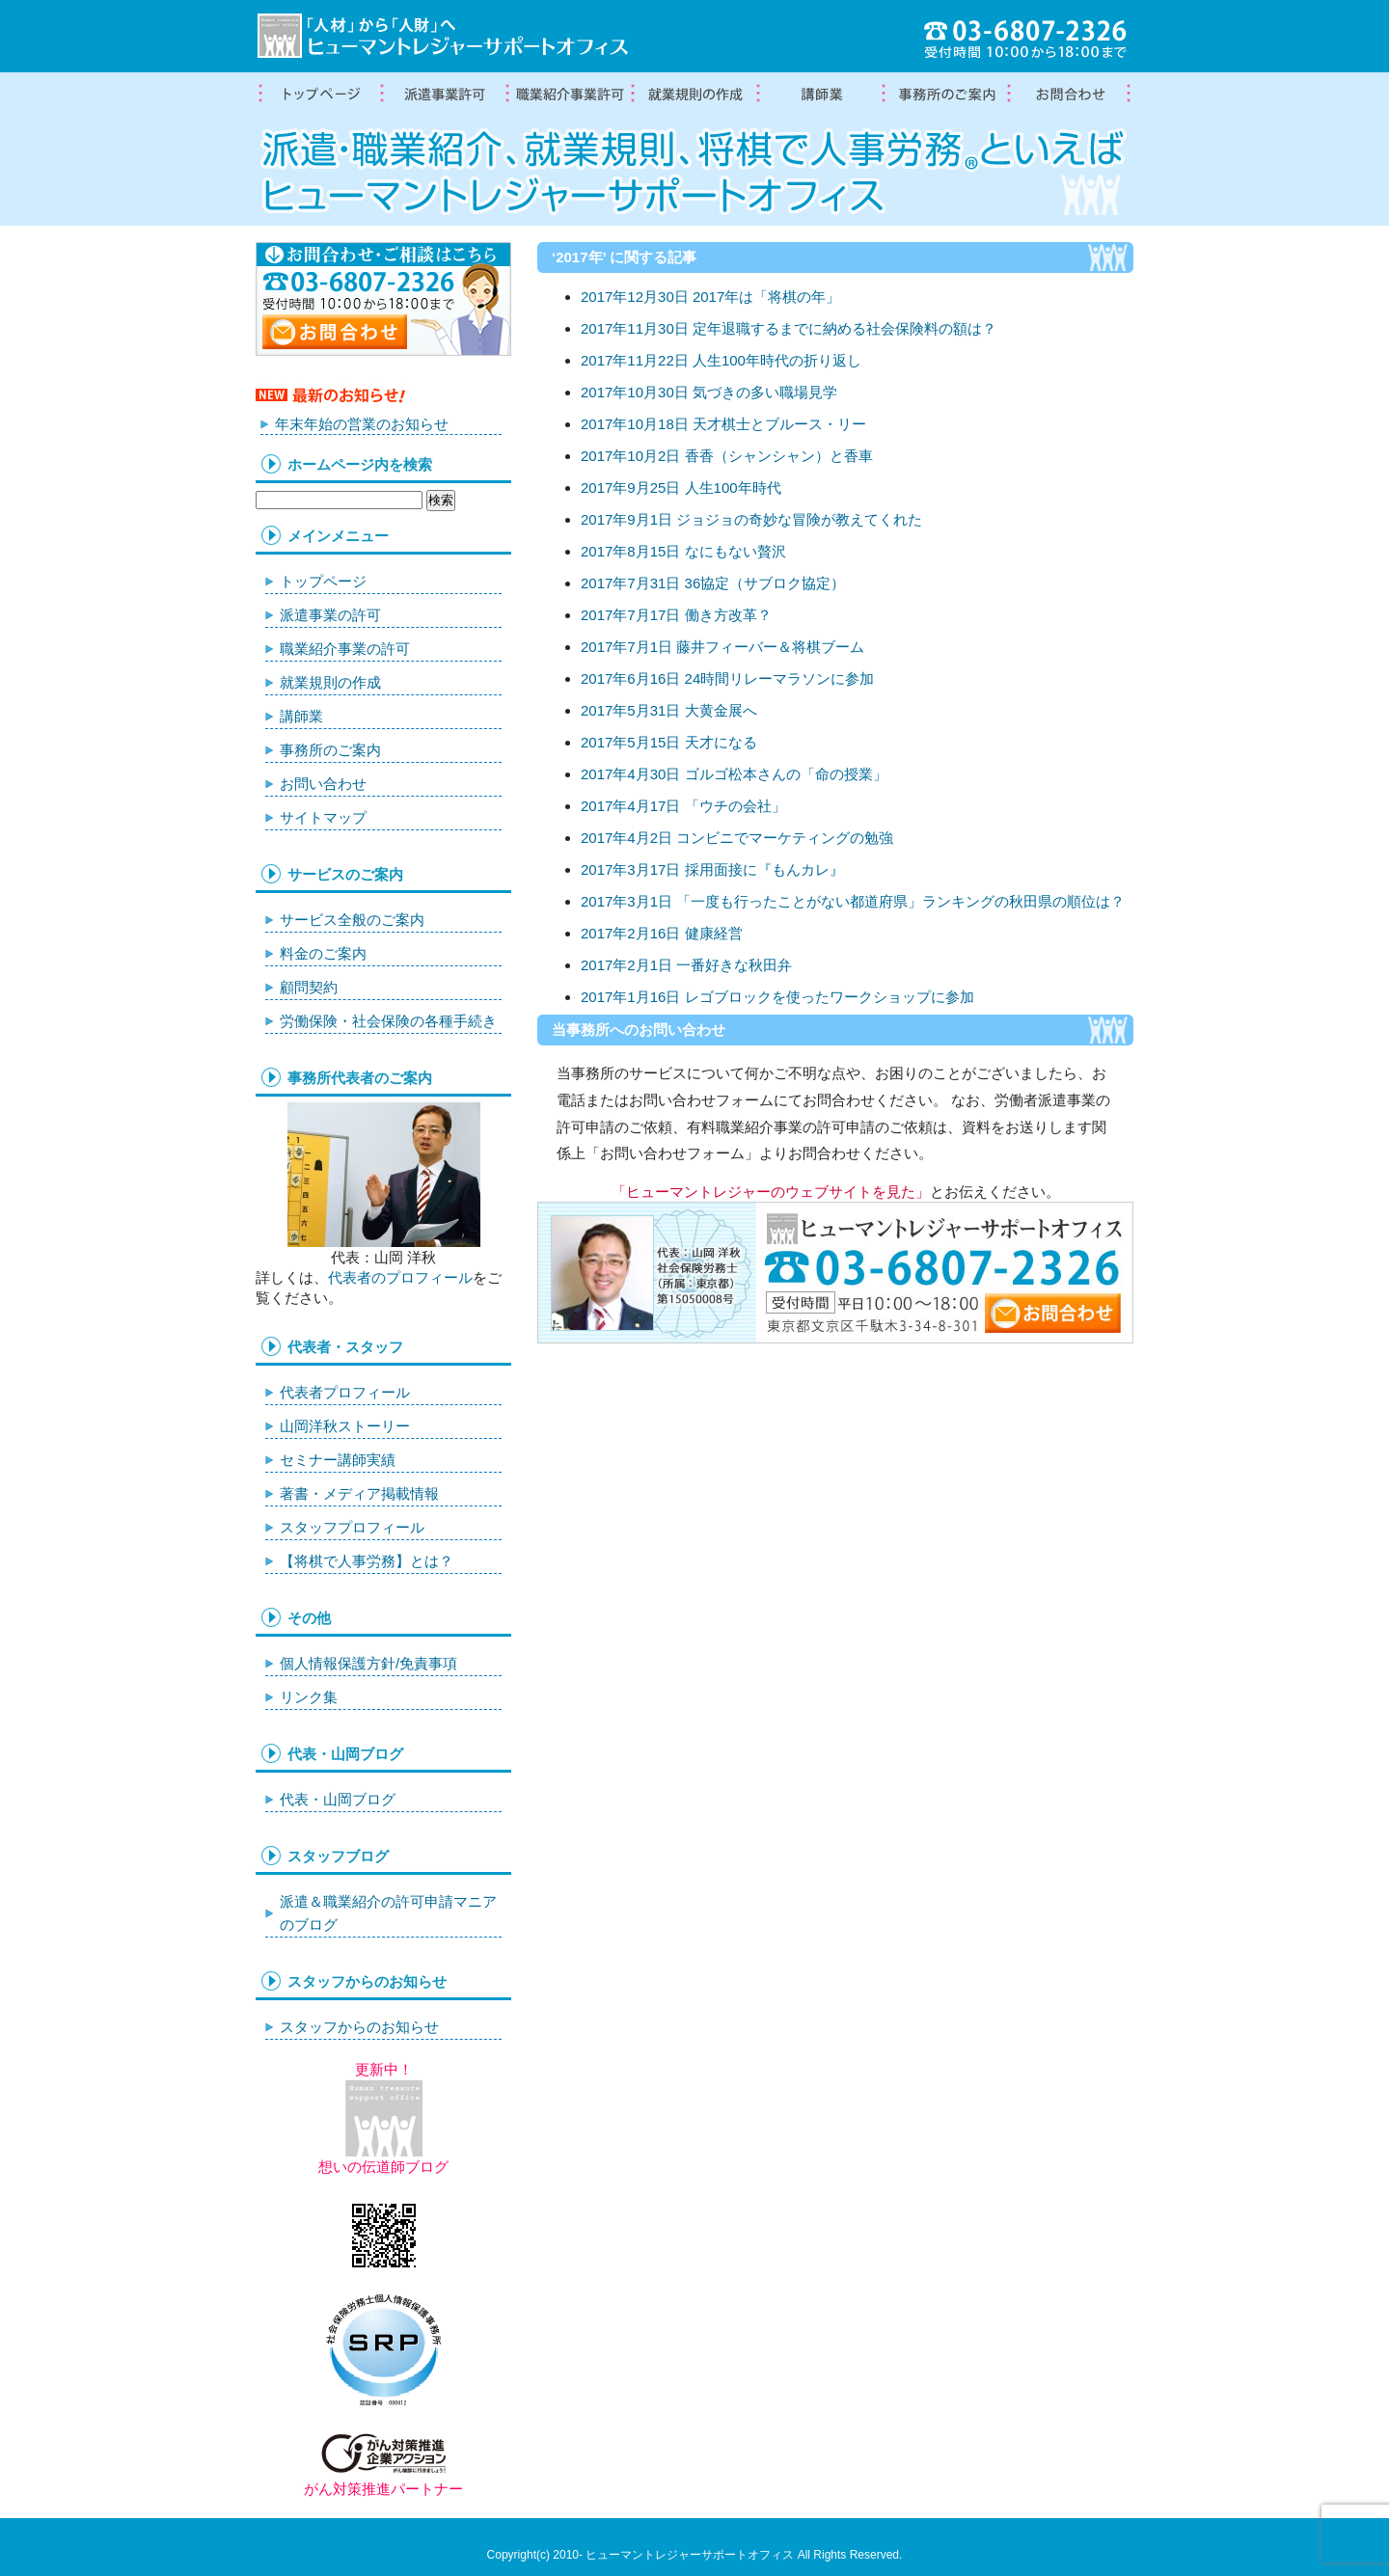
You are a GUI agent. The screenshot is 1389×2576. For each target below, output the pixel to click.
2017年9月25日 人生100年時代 (681, 487)
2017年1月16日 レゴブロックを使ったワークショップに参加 (777, 997)
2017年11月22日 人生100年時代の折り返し (721, 360)
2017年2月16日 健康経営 (662, 933)
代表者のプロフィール (400, 1277)
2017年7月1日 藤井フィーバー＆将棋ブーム (722, 646)
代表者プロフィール (345, 1392)
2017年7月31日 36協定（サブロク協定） (713, 583)
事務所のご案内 (330, 750)
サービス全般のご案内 (352, 919)
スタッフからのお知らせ (359, 2027)
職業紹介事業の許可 (569, 94)
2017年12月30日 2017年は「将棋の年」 (710, 296)
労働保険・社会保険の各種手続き (388, 1021)
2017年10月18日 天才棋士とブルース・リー (723, 424)
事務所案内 (945, 94)
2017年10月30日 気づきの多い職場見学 (709, 392)
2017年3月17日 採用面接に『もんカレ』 (712, 869)
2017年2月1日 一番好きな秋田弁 (686, 965)
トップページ (318, 94)
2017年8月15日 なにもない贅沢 (683, 551)
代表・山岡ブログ (337, 1799)
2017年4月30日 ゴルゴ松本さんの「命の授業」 (734, 774)
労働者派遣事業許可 (443, 94)
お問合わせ (1070, 94)
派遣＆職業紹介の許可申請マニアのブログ (388, 1913)
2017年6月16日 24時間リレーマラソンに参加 (727, 678)
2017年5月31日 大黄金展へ (669, 710)
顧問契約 (309, 987)
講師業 (820, 94)
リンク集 (309, 1697)
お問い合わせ (323, 783)
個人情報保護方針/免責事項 (368, 1663)
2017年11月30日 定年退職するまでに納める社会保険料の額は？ (788, 328)
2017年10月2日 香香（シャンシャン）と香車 (727, 455)
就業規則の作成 (694, 94)
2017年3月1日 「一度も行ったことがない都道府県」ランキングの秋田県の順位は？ (853, 901)
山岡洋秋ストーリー (345, 1426)
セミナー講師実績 (337, 1459)
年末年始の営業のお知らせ (362, 424)
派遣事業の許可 (330, 615)
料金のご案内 (323, 953)
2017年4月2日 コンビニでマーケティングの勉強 (737, 837)
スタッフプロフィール (352, 1527)
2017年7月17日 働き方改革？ (676, 615)
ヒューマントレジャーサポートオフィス (690, 2555)
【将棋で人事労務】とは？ (366, 1561)
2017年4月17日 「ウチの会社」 (683, 806)
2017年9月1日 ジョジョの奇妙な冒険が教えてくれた (751, 519)
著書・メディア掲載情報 (359, 1493)
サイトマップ (323, 817)
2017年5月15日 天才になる (669, 742)
